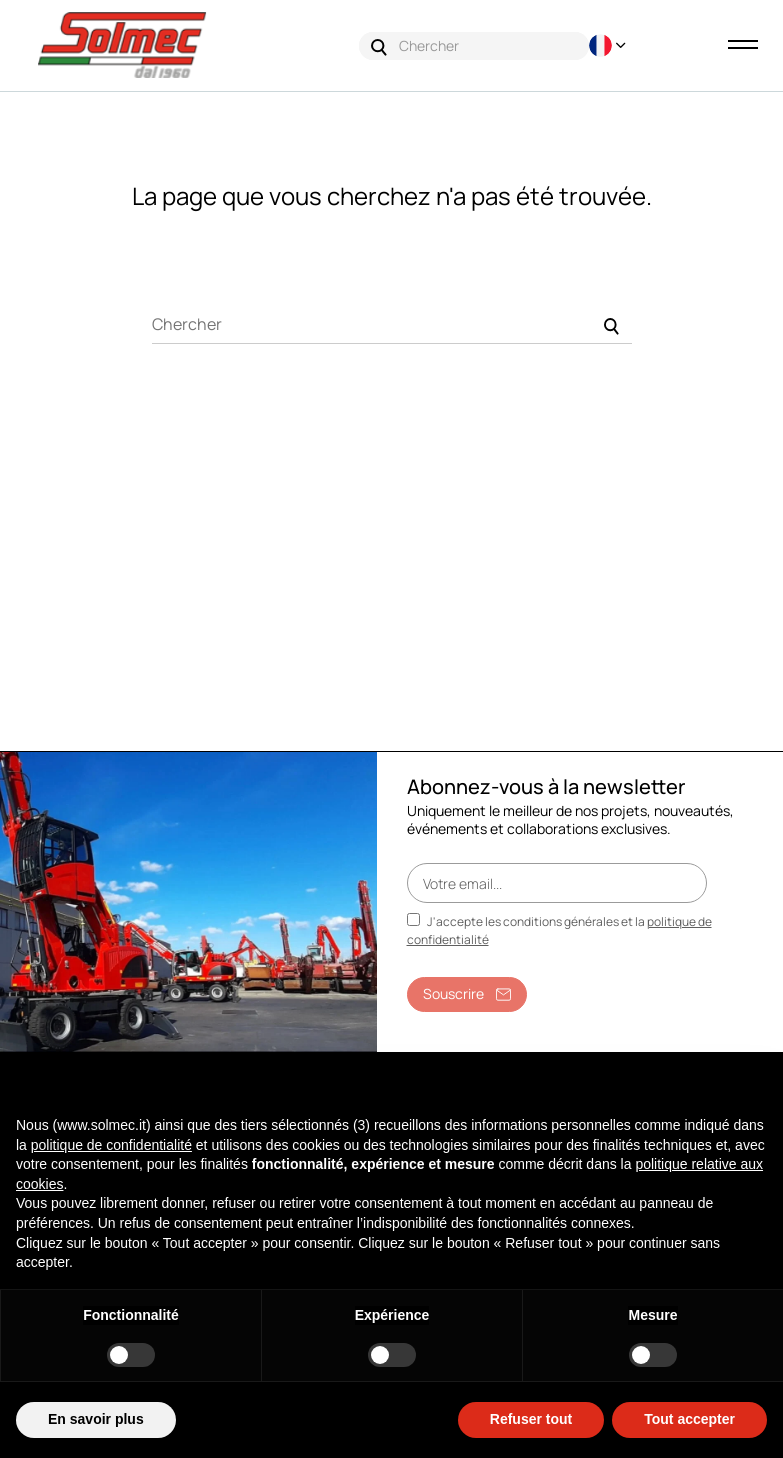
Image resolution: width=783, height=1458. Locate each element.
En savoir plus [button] (96, 1419)
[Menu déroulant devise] (610, 45)
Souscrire (467, 993)
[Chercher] (392, 324)
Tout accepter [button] (689, 1419)
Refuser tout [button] (531, 1419)
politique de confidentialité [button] (111, 1145)
